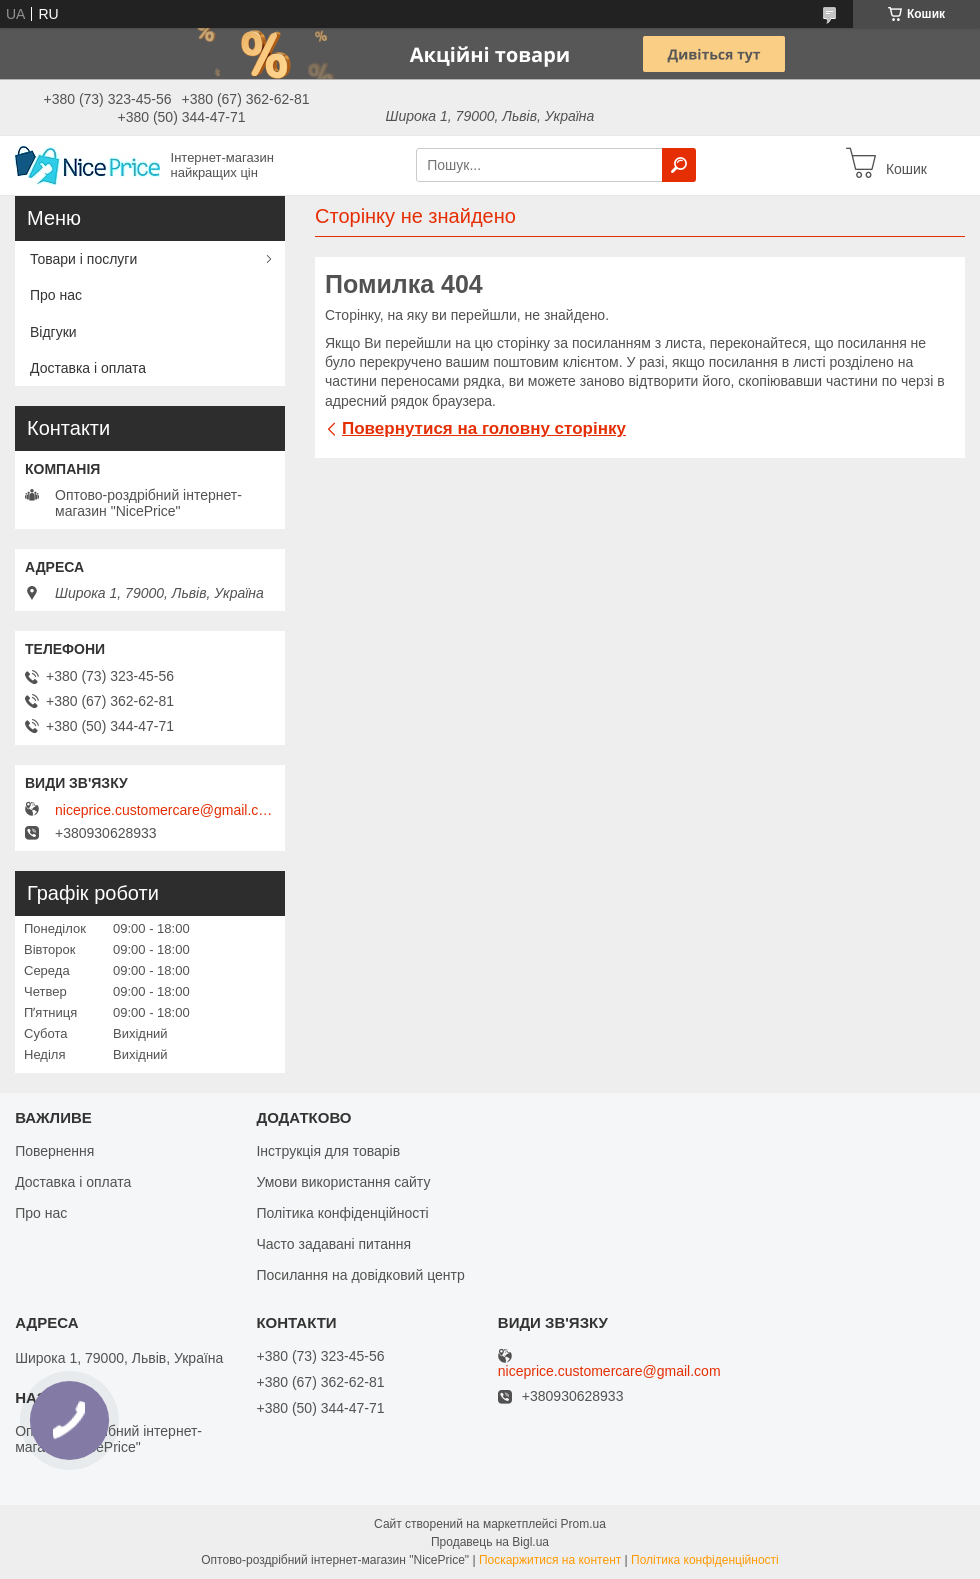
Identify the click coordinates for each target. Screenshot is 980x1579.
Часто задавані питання (333, 1244)
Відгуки (53, 332)
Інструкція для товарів (328, 1151)
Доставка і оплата (88, 368)
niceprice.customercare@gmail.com (165, 810)
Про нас (56, 295)
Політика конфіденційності (342, 1213)
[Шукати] (679, 165)
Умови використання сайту (343, 1182)
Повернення (54, 1151)
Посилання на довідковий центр (360, 1275)
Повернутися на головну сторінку (484, 428)
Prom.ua (583, 1524)
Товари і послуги (83, 259)
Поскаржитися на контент (550, 1560)
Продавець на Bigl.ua (490, 1542)
